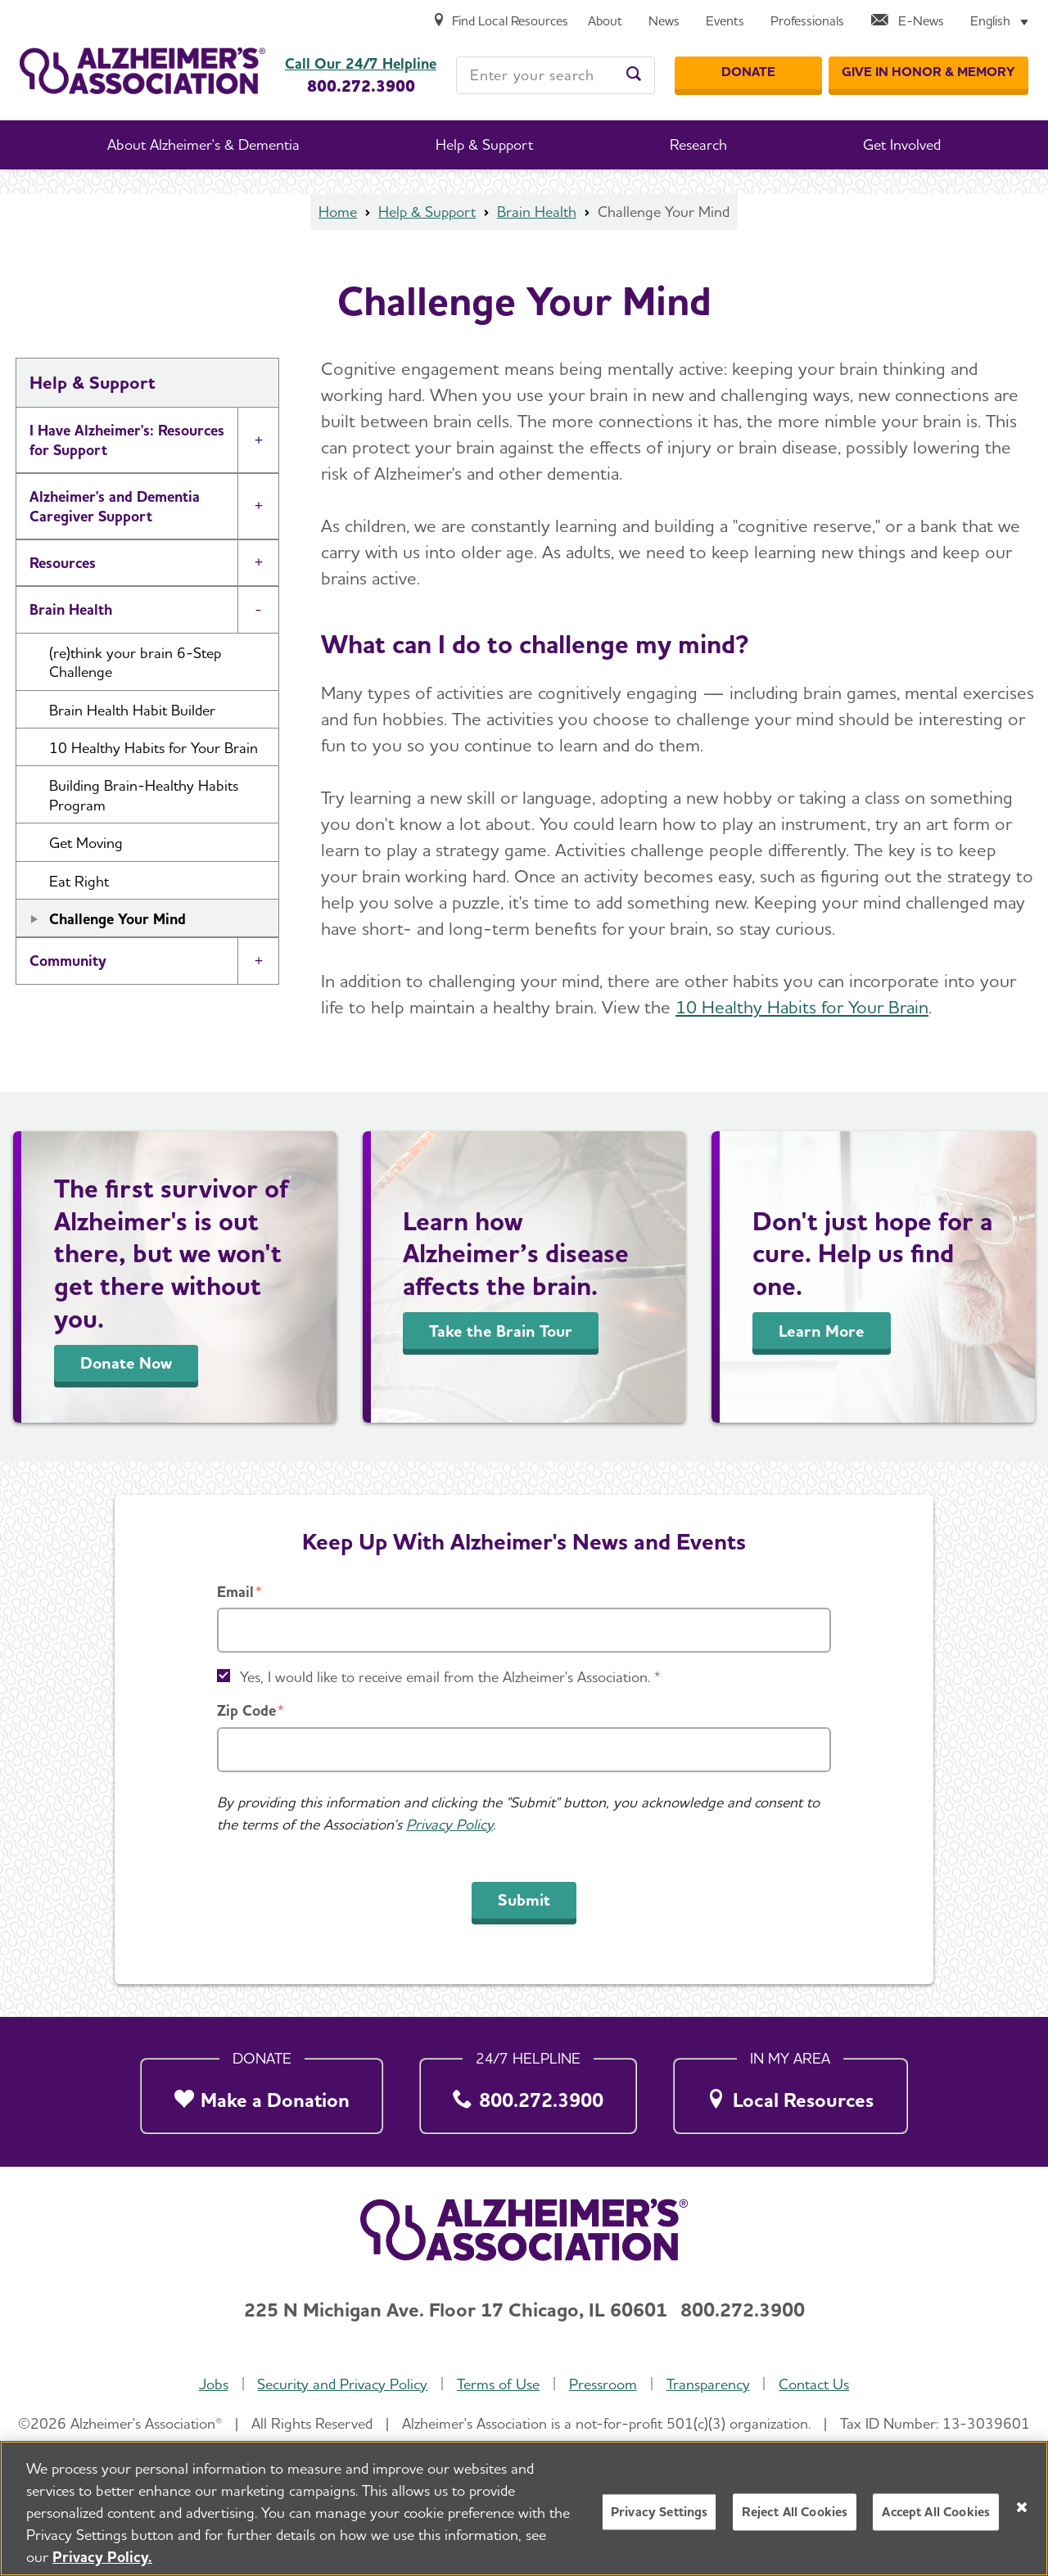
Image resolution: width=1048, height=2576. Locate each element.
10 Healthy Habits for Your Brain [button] (153, 747)
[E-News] (907, 21)
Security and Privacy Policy (342, 2384)
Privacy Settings (659, 2514)
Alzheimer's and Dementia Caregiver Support (114, 506)
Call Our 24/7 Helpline (360, 63)
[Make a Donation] (261, 2091)
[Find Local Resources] (500, 21)
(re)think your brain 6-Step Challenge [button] (135, 662)
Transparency (708, 2384)
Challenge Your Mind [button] (117, 918)
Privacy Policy (449, 1824)
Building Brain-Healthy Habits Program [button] (143, 795)
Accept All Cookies (936, 2514)
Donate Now (126, 1363)
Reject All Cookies (794, 2514)
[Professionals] (807, 21)
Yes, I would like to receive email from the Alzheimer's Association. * (450, 1676)
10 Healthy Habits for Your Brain (801, 1006)
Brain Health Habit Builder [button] (132, 710)
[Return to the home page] (142, 70)
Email (235, 1591)
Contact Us (814, 2384)
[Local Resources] (790, 2091)
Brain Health (536, 211)
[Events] (725, 21)
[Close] (1022, 2509)
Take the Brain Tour (500, 1331)
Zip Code (246, 1710)
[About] (605, 21)
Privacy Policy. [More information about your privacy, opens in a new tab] (102, 2559)
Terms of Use (498, 2384)
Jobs (213, 2384)
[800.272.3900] (528, 2091)
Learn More (822, 1331)
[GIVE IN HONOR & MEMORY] (928, 72)
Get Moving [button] (86, 842)
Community (67, 960)
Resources (62, 562)
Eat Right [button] (79, 881)
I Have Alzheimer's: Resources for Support (126, 440)
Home (337, 211)
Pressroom (603, 2384)
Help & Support (427, 211)
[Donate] (748, 72)
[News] (664, 21)
